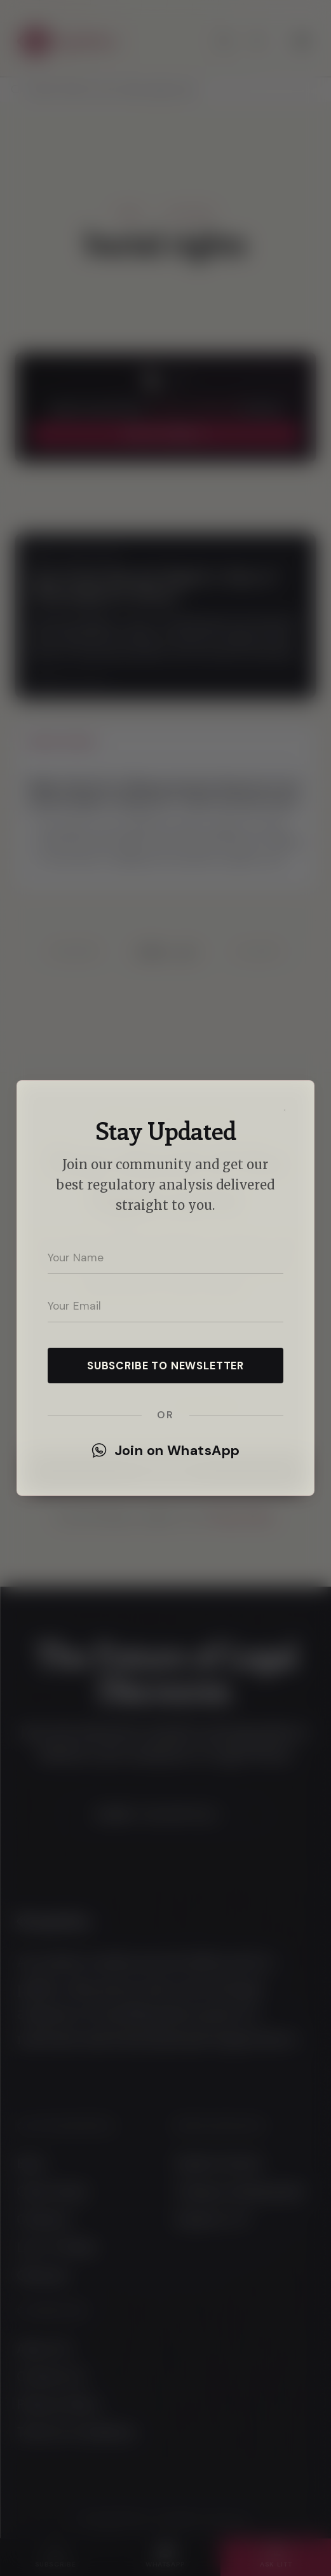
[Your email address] (165, 1305)
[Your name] (165, 1257)
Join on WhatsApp (165, 1451)
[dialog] (165, 1288)
